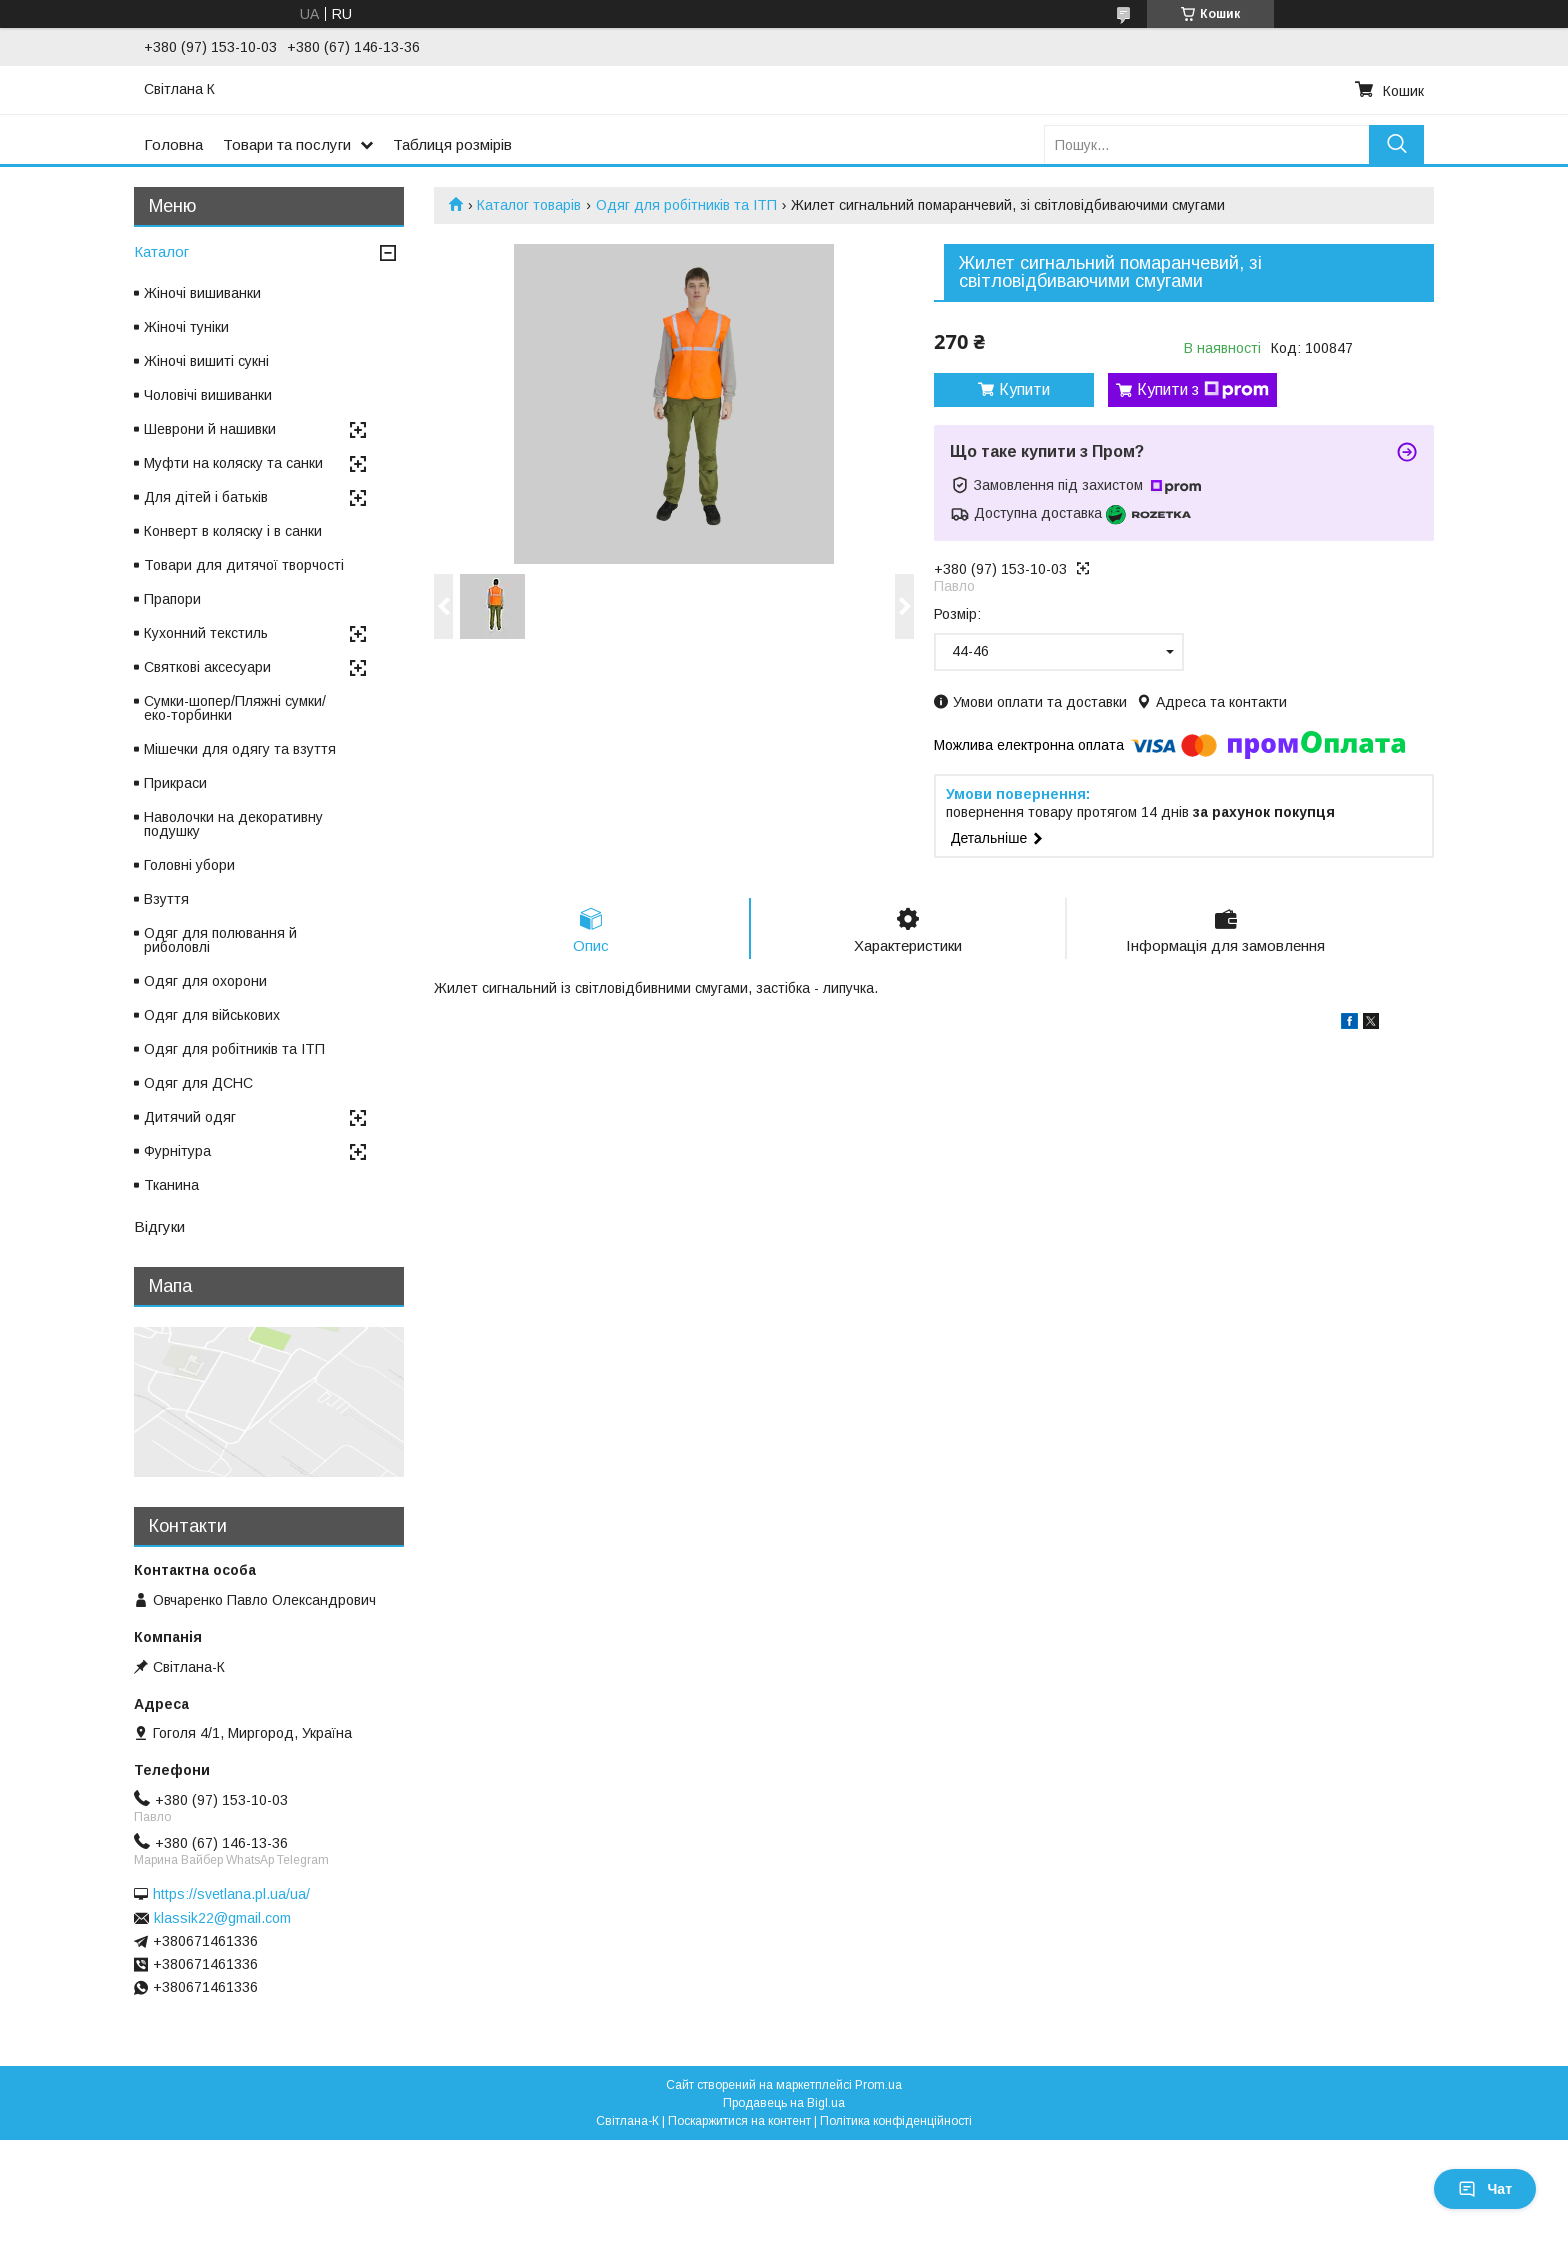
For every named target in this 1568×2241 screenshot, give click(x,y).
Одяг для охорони (205, 981)
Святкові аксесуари (207, 667)
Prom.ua (878, 2085)
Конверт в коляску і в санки (233, 531)
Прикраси (175, 783)
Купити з (1203, 390)
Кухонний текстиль (206, 633)
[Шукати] (1396, 144)
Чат (1485, 2189)
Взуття (166, 899)
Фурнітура (177, 1151)
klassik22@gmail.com (222, 1918)
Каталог (161, 251)
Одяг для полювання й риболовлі (220, 940)
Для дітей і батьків (206, 497)
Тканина (171, 1185)
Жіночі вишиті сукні (206, 361)
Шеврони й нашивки (210, 429)
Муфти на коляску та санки (233, 463)
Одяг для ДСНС (198, 1083)
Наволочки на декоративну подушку (233, 824)
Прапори (172, 599)
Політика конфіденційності (896, 2121)
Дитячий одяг (190, 1117)
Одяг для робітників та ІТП (686, 205)
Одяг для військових (212, 1015)
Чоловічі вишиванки (208, 395)
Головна (173, 144)
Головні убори (189, 865)
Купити (1024, 389)
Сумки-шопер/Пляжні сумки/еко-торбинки (235, 708)
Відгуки (159, 1226)
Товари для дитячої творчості (244, 565)
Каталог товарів (529, 205)
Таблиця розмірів (452, 144)
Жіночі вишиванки (202, 293)
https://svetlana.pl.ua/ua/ (231, 1894)
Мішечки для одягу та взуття (240, 749)
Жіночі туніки (186, 327)
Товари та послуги (287, 144)
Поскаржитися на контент (739, 2121)
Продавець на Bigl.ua (784, 2103)
